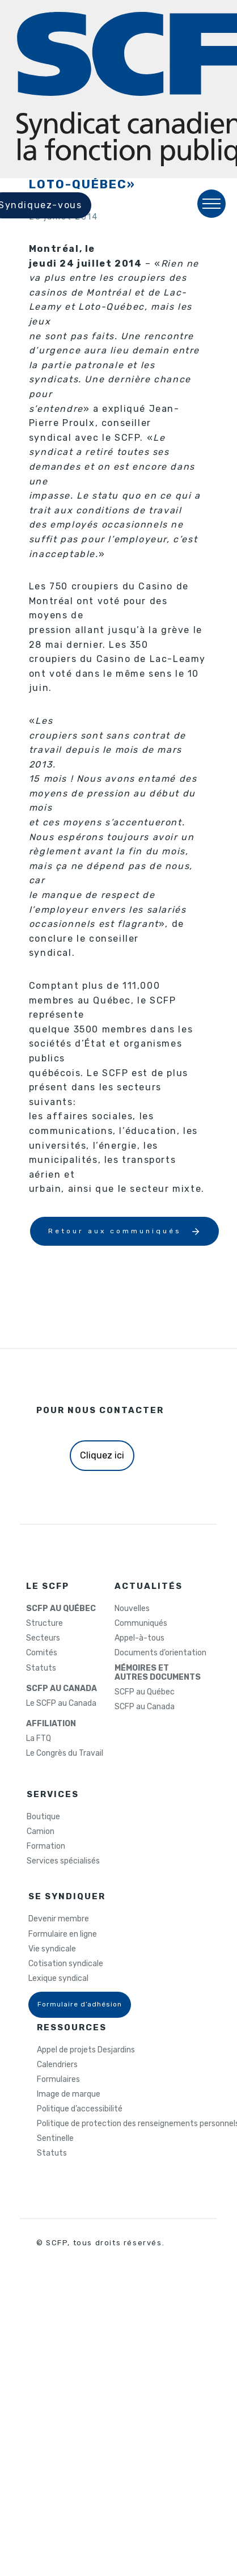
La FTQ (38, 1738)
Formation (46, 1846)
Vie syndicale (52, 1949)
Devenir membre (58, 1919)
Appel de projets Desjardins (86, 2050)
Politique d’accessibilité (79, 2109)
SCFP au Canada (145, 1706)
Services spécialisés (63, 1861)
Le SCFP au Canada (61, 1703)
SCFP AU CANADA (61, 1688)
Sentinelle (55, 2138)
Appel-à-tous (139, 1638)
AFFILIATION (51, 1723)
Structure (44, 1623)
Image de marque (68, 2094)
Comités (41, 1653)
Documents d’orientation (160, 1653)
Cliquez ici (102, 1455)
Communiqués (141, 1623)
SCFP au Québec (145, 1692)
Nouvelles (132, 1608)
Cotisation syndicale (65, 1963)
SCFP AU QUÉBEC (61, 1608)
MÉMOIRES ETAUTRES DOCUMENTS (158, 1673)
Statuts (41, 1668)
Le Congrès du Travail (64, 1753)
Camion (40, 1831)
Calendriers (57, 2064)
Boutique (43, 1817)
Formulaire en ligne (62, 1934)
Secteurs (43, 1638)
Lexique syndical (58, 1978)
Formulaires (58, 2079)
